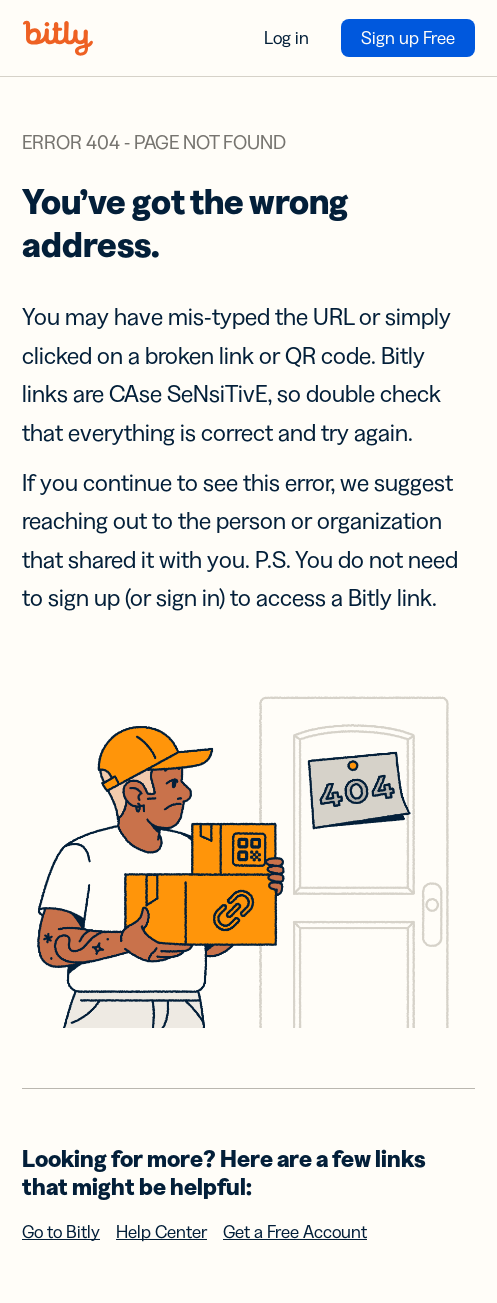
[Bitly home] (58, 38)
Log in (286, 38)
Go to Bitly (61, 1232)
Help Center (161, 1232)
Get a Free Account (295, 1232)
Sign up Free (408, 38)
